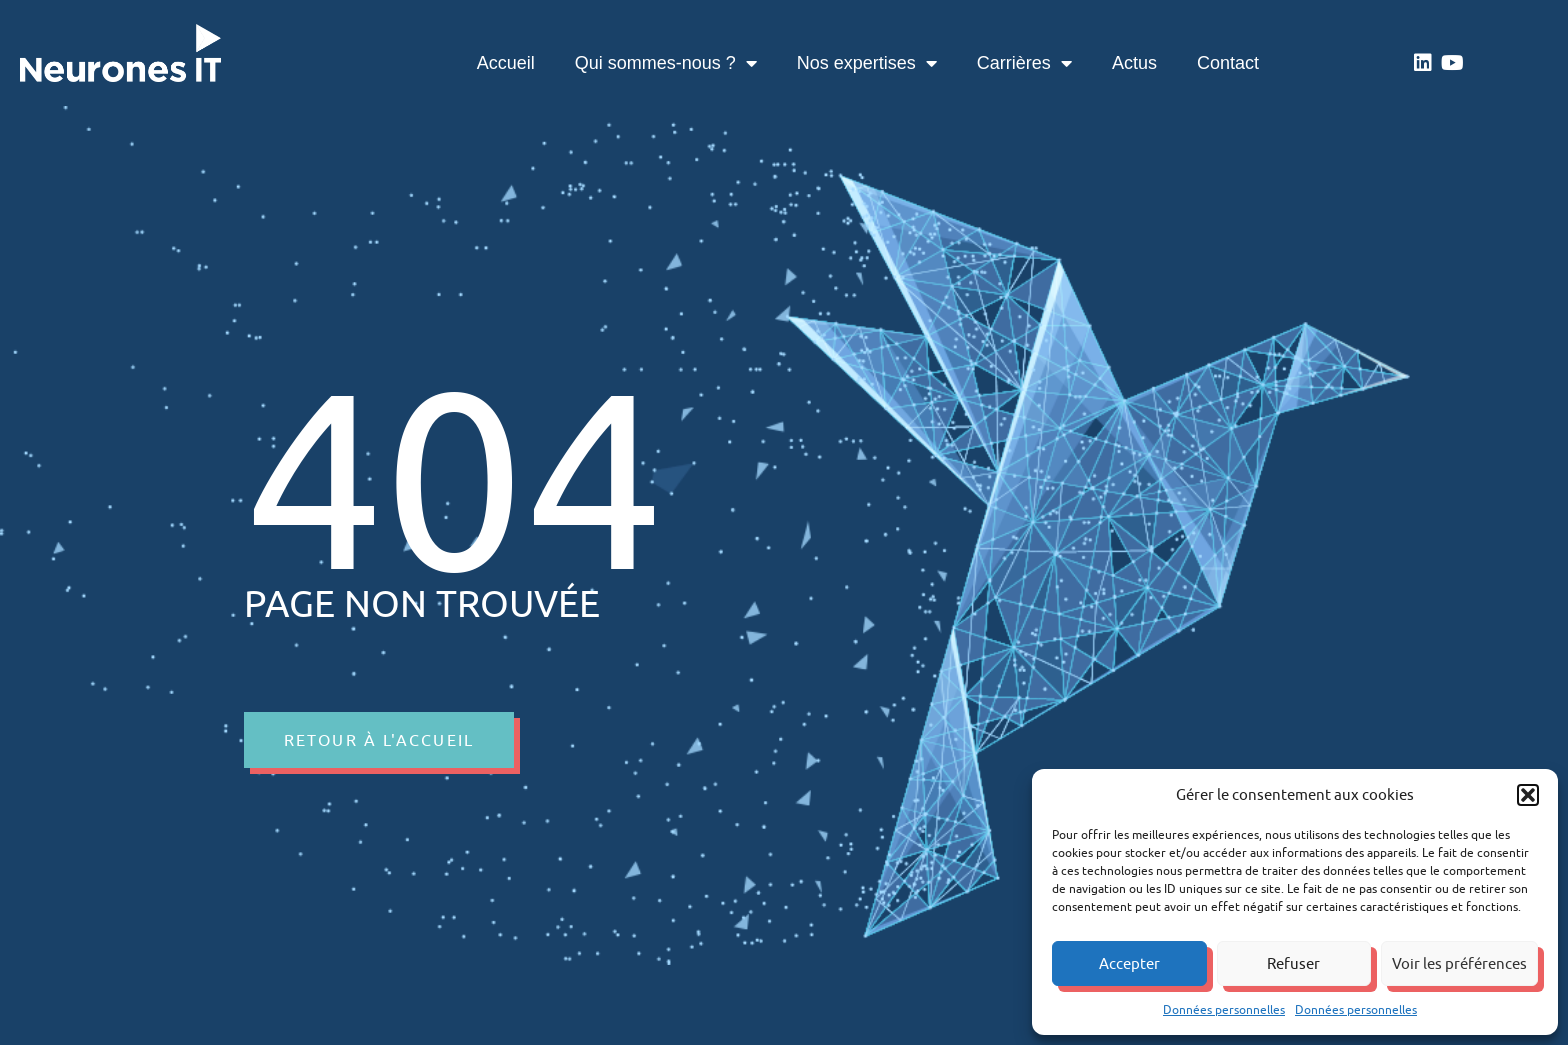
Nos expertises (867, 63)
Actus (1134, 63)
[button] (1528, 795)
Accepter (1129, 963)
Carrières (1024, 63)
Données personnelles (1224, 1009)
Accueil (506, 63)
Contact (1228, 63)
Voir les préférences (1459, 963)
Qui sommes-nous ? (666, 63)
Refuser (1293, 963)
